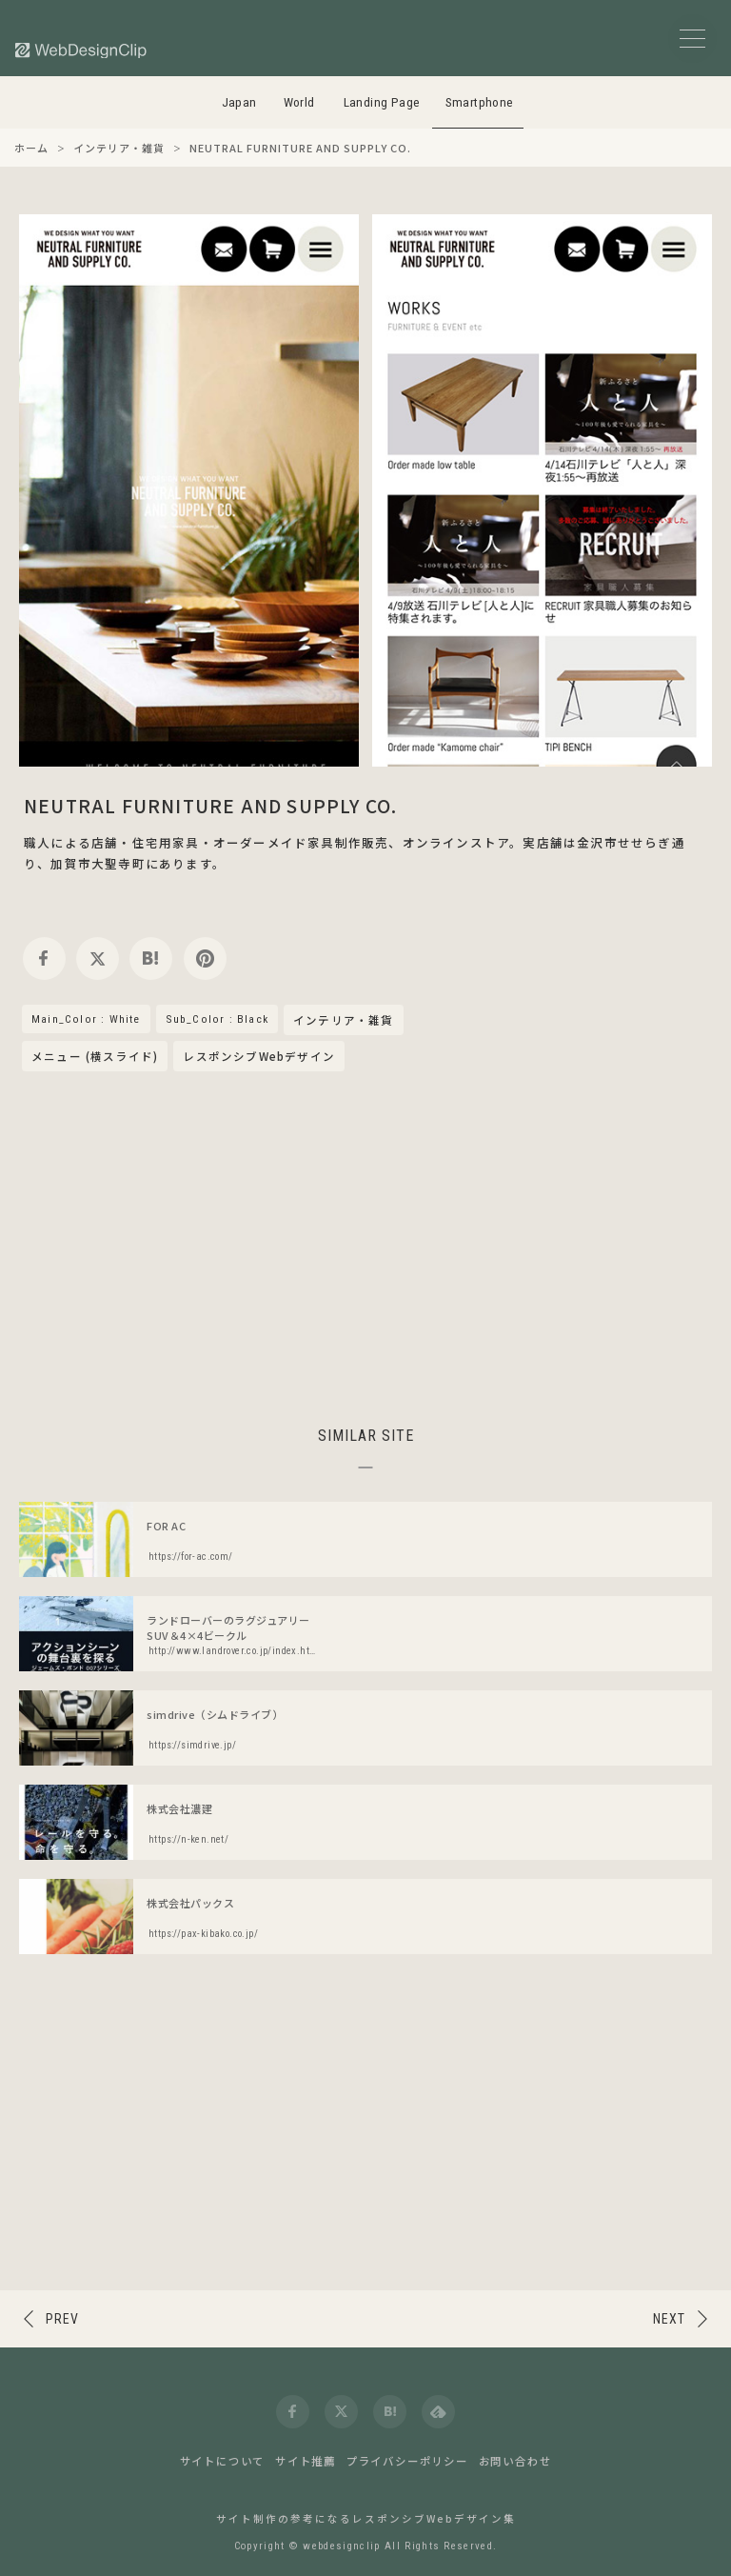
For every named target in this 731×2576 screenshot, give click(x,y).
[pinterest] (205, 958)
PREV (62, 2318)
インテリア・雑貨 (343, 1021)
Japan (239, 102)
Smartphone (479, 102)
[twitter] (97, 958)
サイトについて (223, 2460)
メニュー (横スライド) (94, 1056)
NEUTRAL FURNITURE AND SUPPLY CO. (210, 805)
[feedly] (438, 2411)
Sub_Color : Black (217, 1019)
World (299, 102)
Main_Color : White (86, 1019)
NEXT (669, 2318)
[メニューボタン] (692, 38)
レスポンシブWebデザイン (259, 1056)
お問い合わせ (515, 2460)
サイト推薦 (305, 2460)
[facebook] (44, 958)
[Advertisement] (365, 1246)
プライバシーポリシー (407, 2460)
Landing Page (382, 102)
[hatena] (150, 958)
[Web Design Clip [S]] (81, 50)
